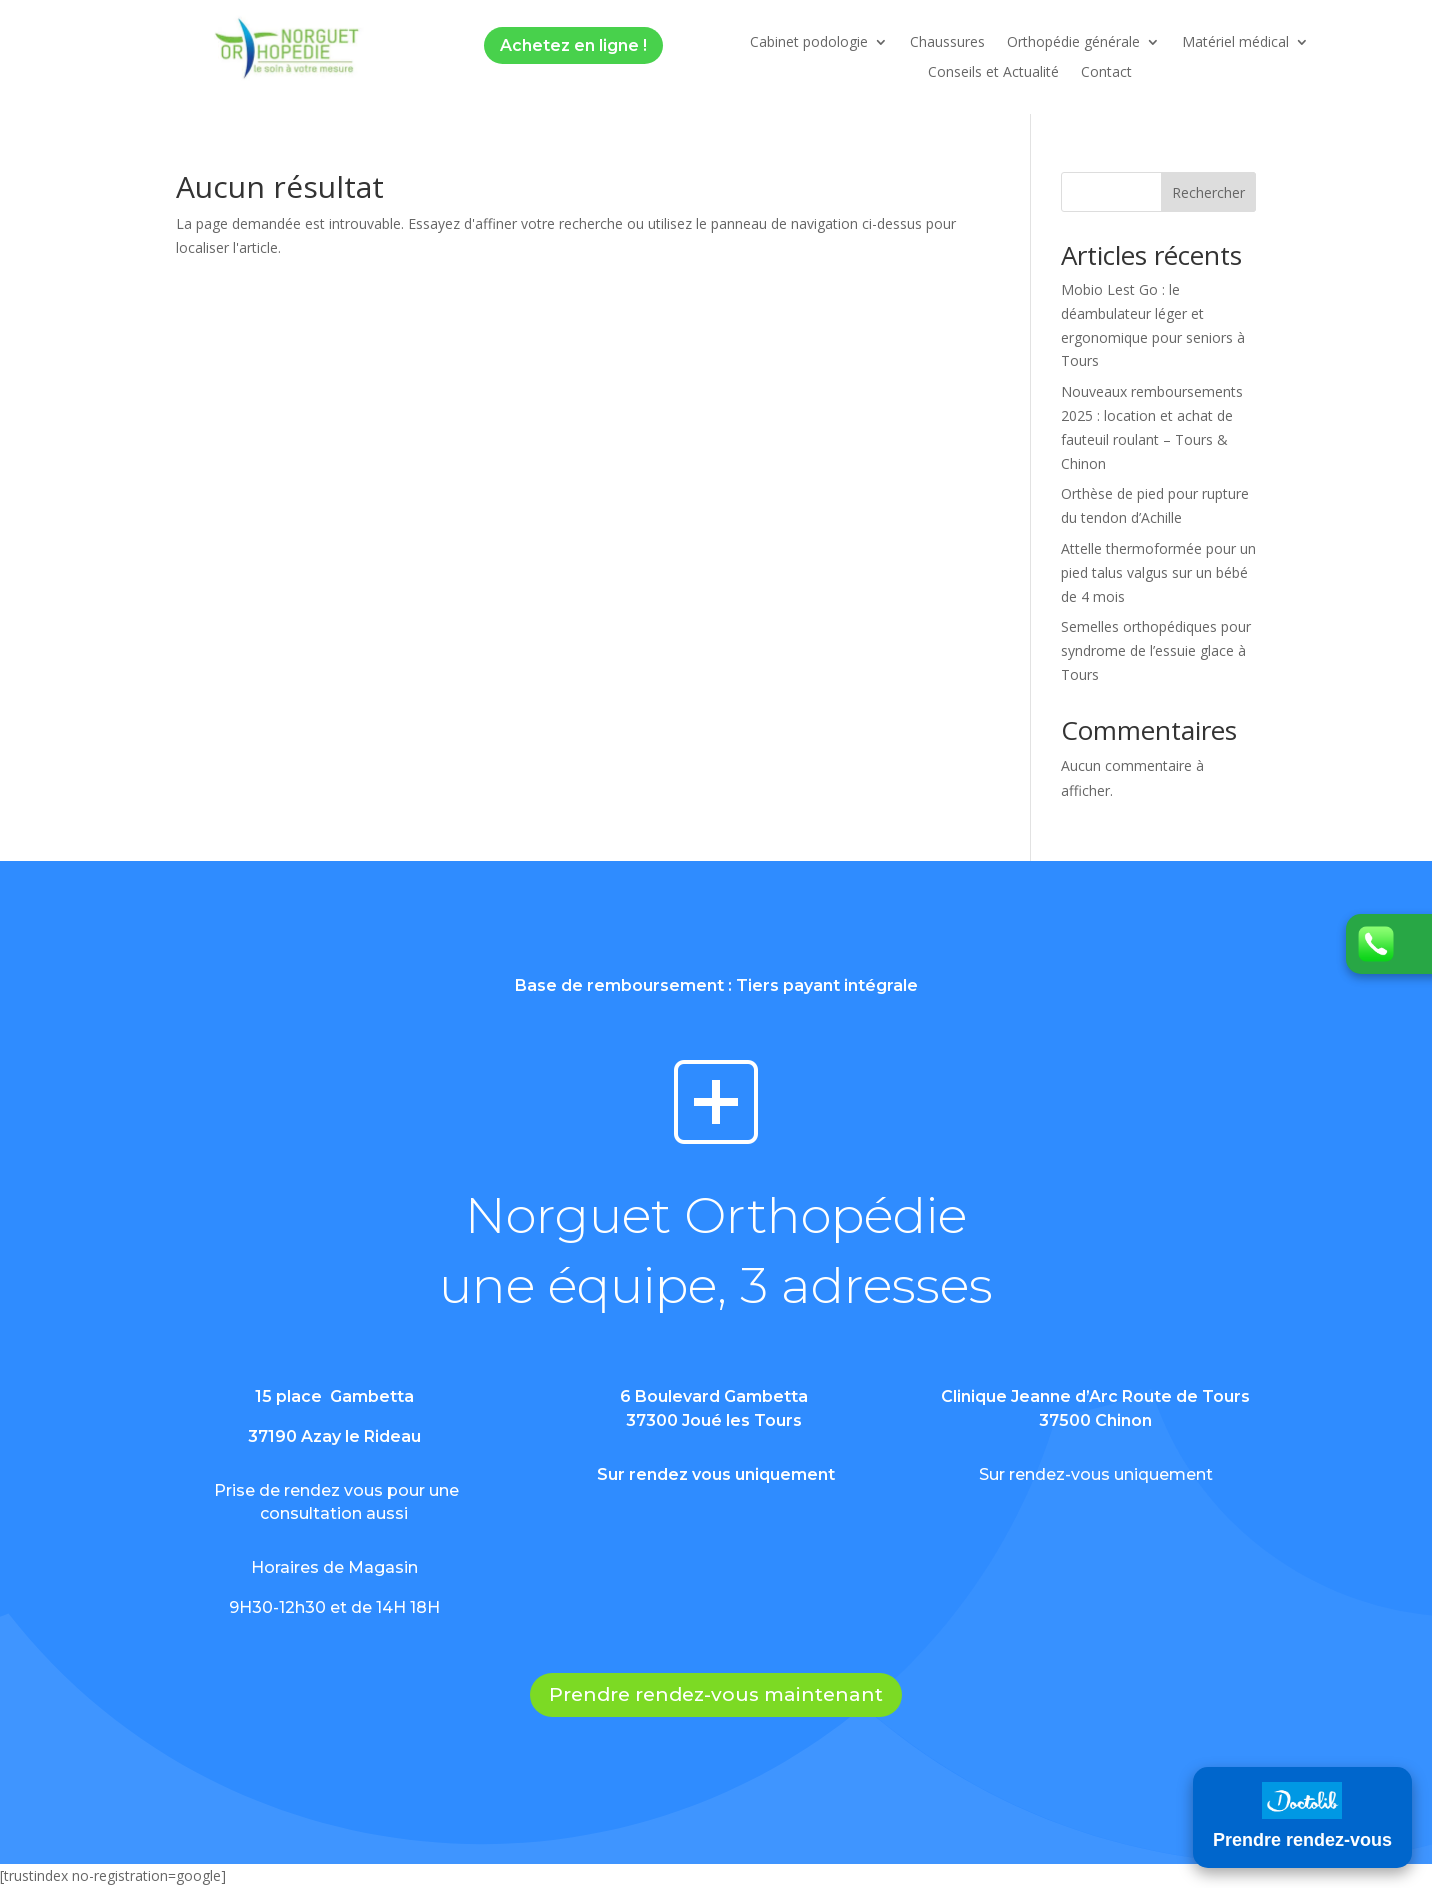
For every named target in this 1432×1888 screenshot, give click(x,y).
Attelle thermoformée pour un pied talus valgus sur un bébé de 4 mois (1158, 572)
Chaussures (947, 43)
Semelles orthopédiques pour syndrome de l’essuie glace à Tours (1156, 650)
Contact (1106, 73)
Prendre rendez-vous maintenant (716, 1694)
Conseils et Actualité (993, 73)
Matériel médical (1235, 43)
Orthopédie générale (1073, 43)
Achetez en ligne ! (573, 45)
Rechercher (1208, 192)
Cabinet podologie (809, 43)
